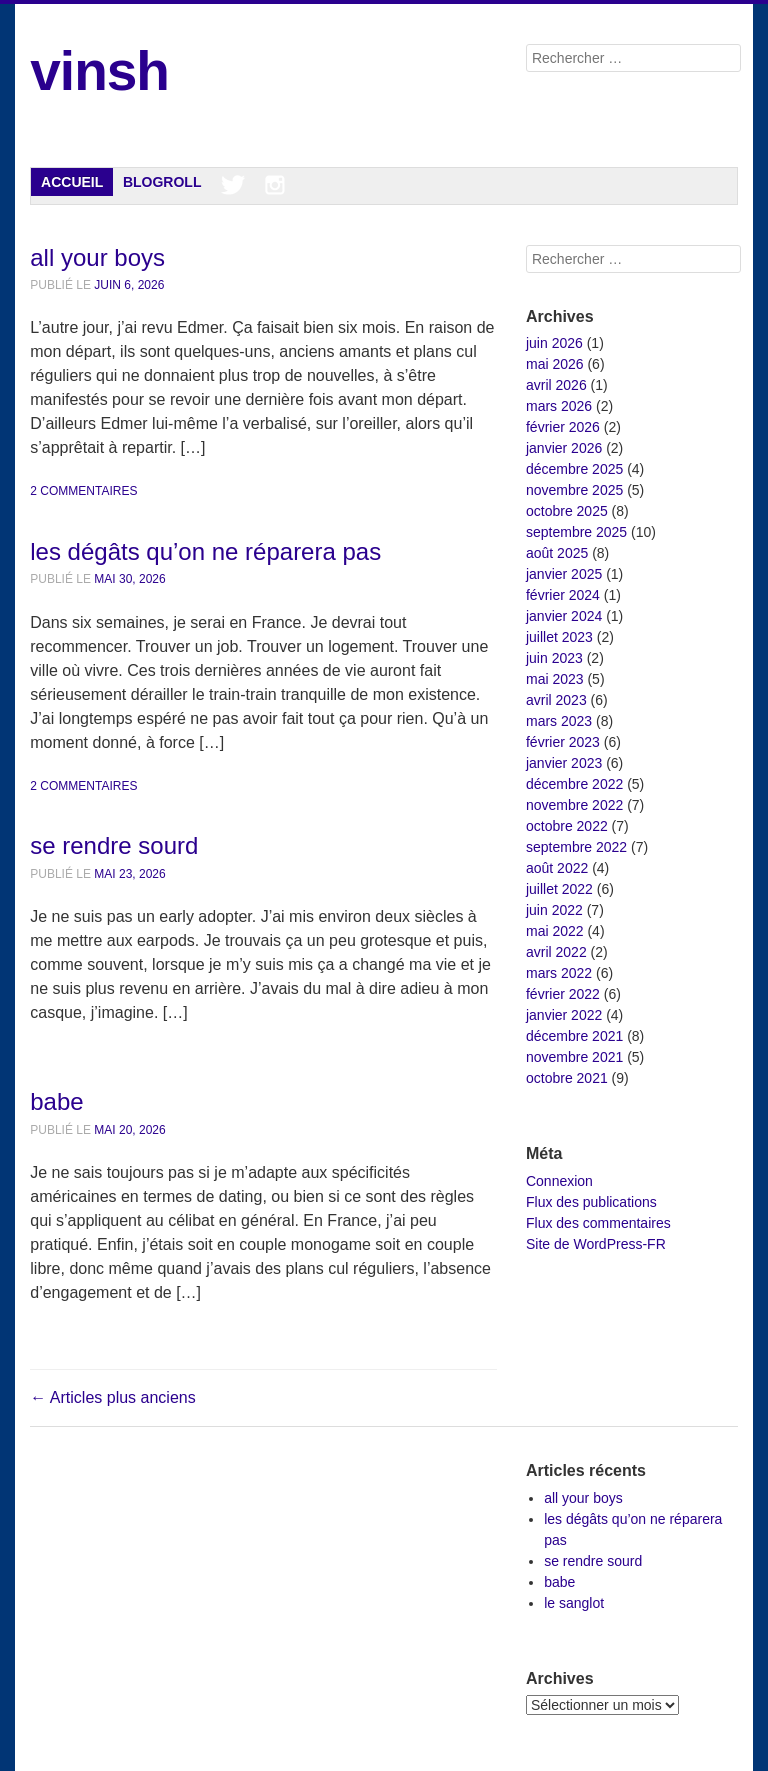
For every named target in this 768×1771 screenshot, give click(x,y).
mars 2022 (559, 973)
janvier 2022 (564, 1015)
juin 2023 (554, 658)
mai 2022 (555, 931)
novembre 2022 (574, 805)
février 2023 (563, 742)
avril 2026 (556, 385)
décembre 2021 (574, 1036)
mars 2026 (559, 406)
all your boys (97, 257)
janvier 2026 (564, 448)
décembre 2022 (574, 784)
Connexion (559, 1181)
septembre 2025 (576, 532)
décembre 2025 (574, 469)
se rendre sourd (114, 845)
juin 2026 (554, 343)
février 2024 (563, 595)
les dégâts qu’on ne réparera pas (205, 551)
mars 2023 (559, 721)
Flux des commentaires (598, 1223)
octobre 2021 (567, 1078)
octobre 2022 (567, 826)
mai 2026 (555, 364)
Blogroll (162, 182)
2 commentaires (83, 491)
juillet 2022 (559, 889)
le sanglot (574, 1603)
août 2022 (557, 868)
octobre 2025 (567, 511)
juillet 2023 (559, 637)
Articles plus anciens (112, 1397)
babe (56, 1101)
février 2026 (563, 427)
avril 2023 (556, 700)
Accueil (72, 182)
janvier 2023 (564, 763)
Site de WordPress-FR (596, 1244)
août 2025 (557, 553)
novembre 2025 (574, 490)
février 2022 (563, 994)
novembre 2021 (574, 1057)
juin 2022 (554, 910)
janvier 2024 (564, 616)
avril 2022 (556, 952)
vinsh (99, 71)
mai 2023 (555, 679)
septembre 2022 (576, 847)
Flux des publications (591, 1202)
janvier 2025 (564, 574)
